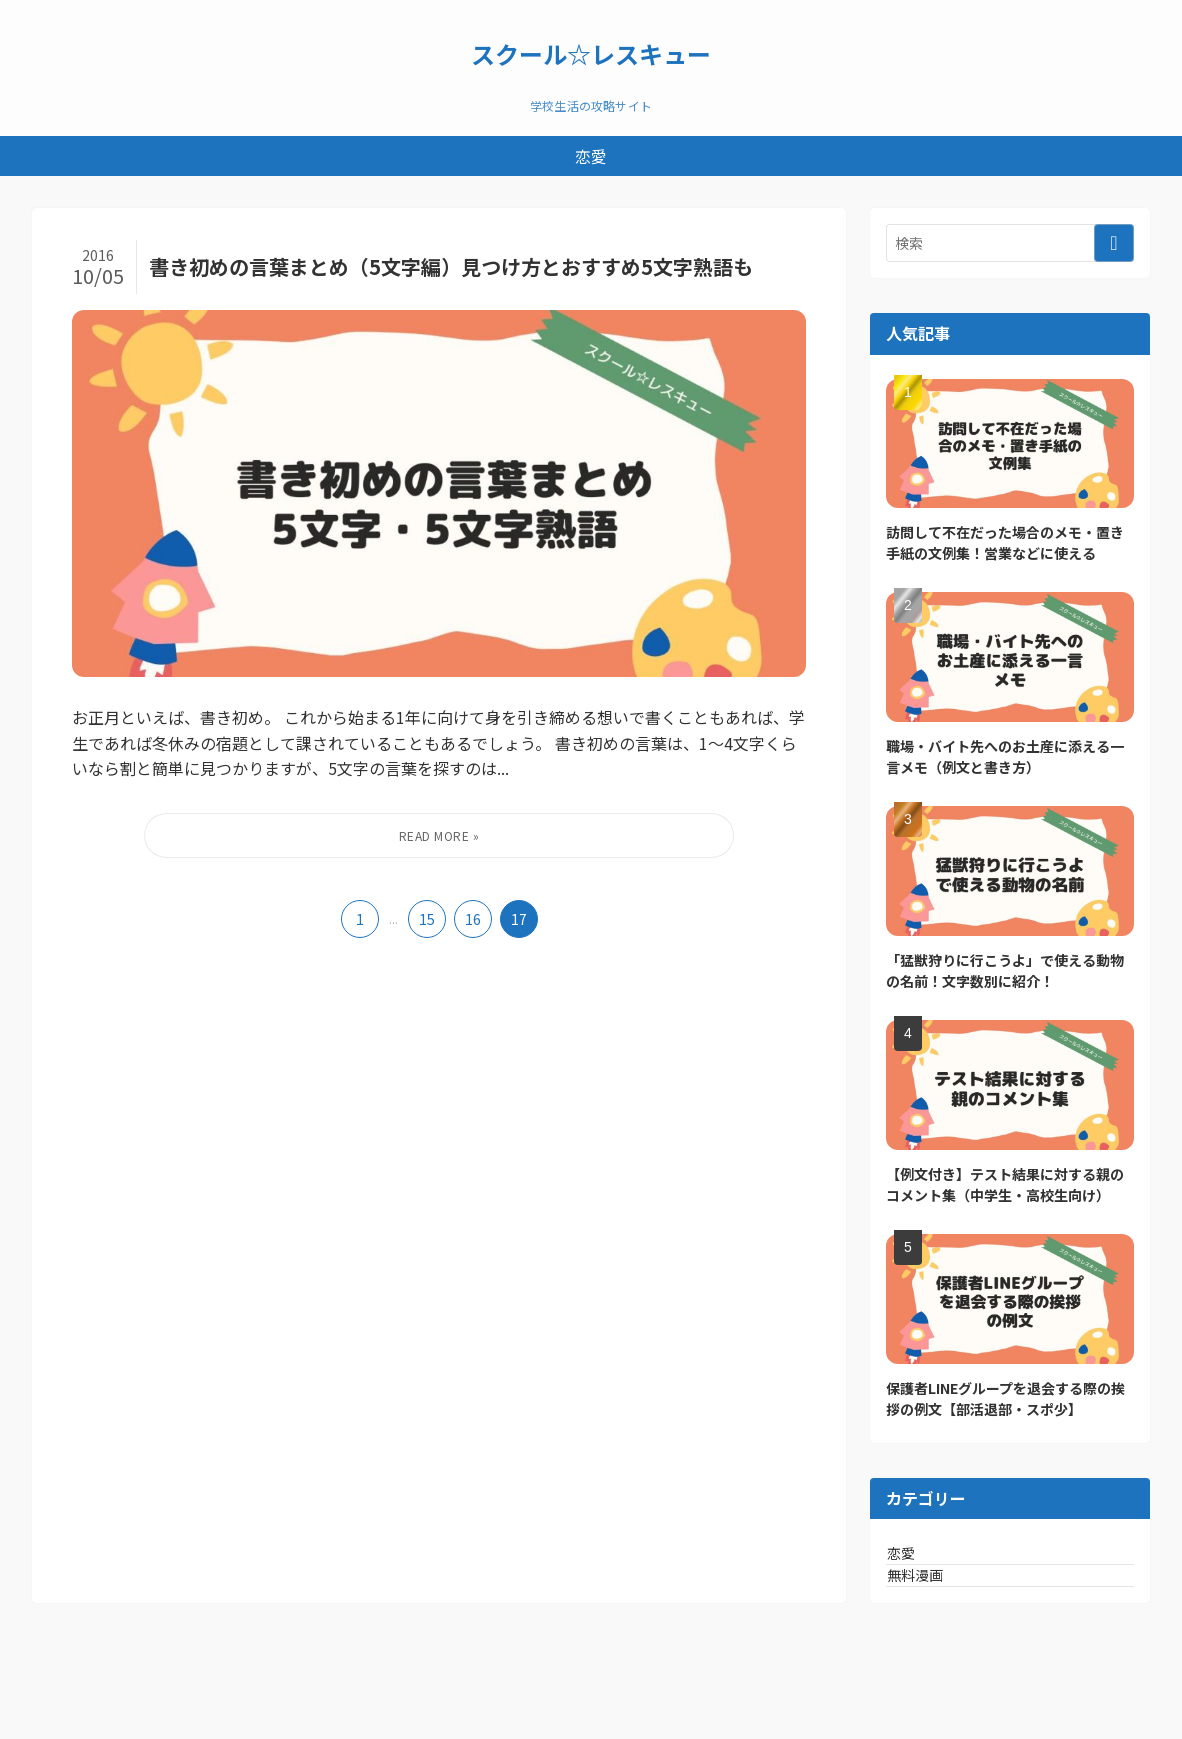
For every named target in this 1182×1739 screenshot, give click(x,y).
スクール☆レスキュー (591, 54)
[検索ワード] (1010, 243)
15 (427, 919)
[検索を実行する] (1114, 243)
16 (473, 919)
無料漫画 (939, 1604)
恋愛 (925, 1563)
